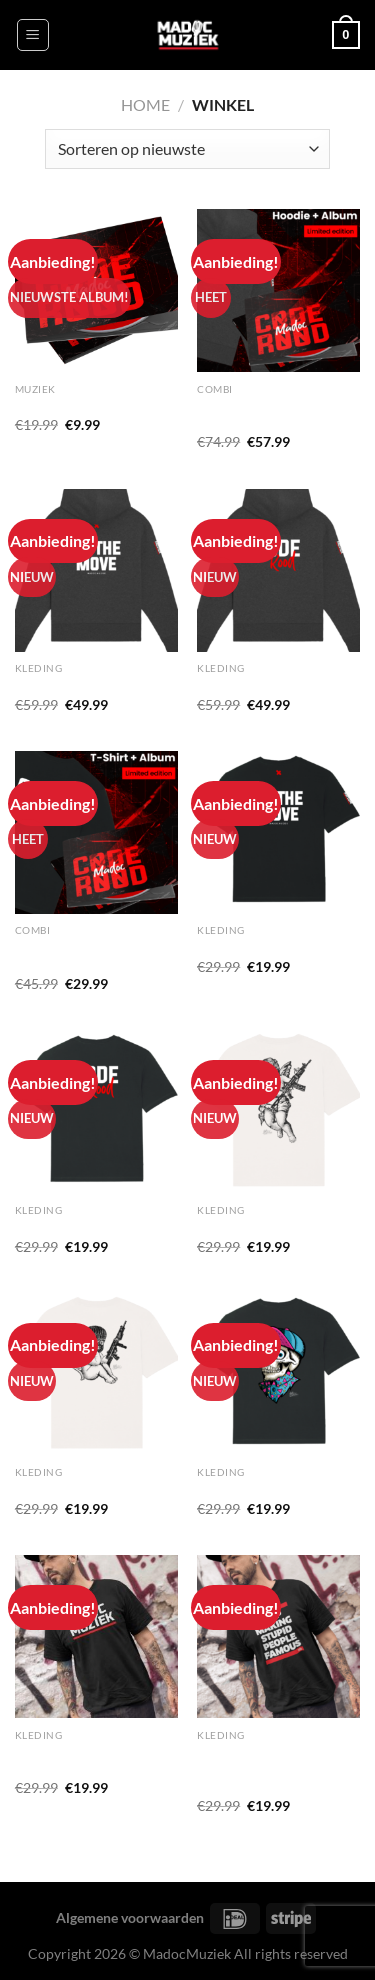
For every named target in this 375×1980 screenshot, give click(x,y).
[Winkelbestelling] (187, 149)
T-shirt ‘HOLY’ (240, 1227)
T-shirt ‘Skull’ (237, 1490)
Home (145, 104)
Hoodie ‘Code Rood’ (259, 686)
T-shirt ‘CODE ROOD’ (82, 1227)
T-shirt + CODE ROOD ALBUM (85, 956)
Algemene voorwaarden (130, 1917)
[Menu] (33, 35)
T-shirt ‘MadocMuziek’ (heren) (84, 1761)
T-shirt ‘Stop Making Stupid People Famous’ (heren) (267, 1769)
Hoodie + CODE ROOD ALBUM (269, 415)
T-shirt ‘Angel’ (57, 1490)
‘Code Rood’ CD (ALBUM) (94, 406)
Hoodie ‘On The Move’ (83, 686)
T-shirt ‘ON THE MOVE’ (270, 948)
